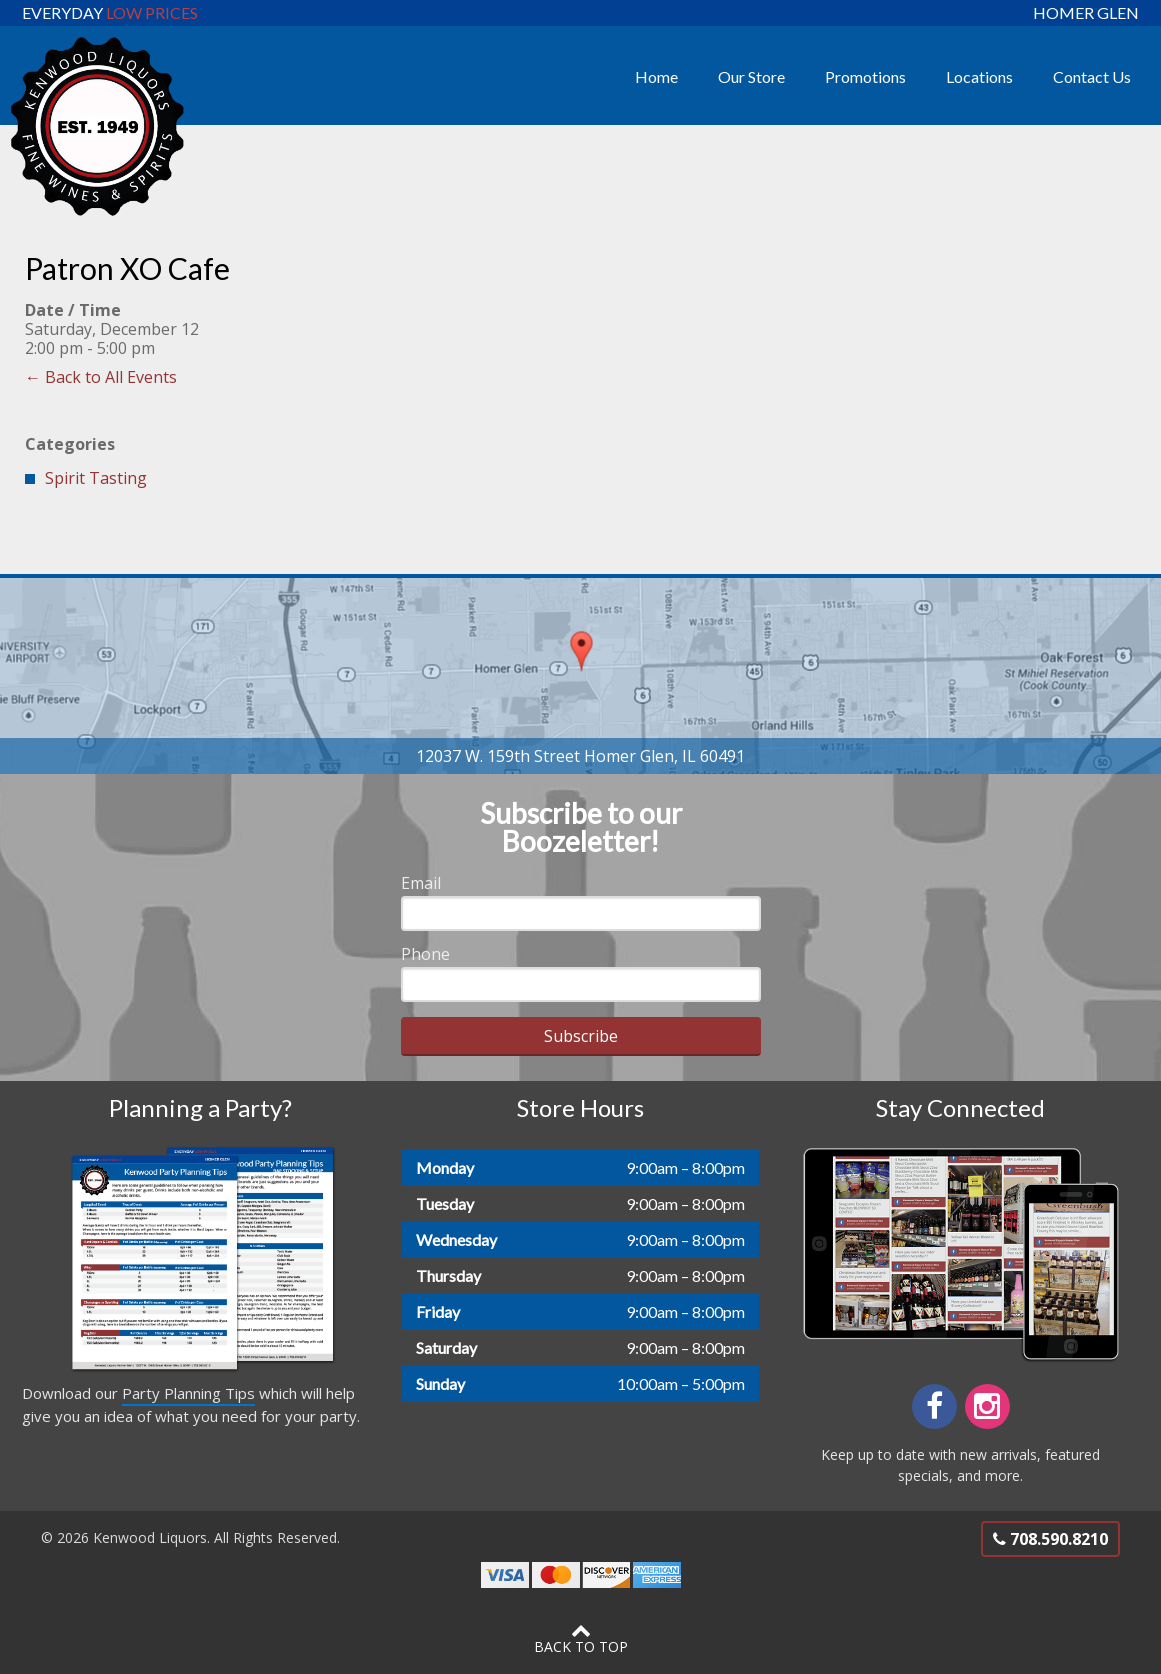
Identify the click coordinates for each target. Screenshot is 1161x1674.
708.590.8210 (1050, 1539)
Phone (425, 954)
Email (421, 883)
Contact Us (1092, 76)
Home (656, 76)
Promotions (865, 76)
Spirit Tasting (96, 478)
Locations (979, 76)
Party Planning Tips (188, 1393)
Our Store (751, 76)
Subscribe (581, 1036)
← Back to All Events (101, 377)
